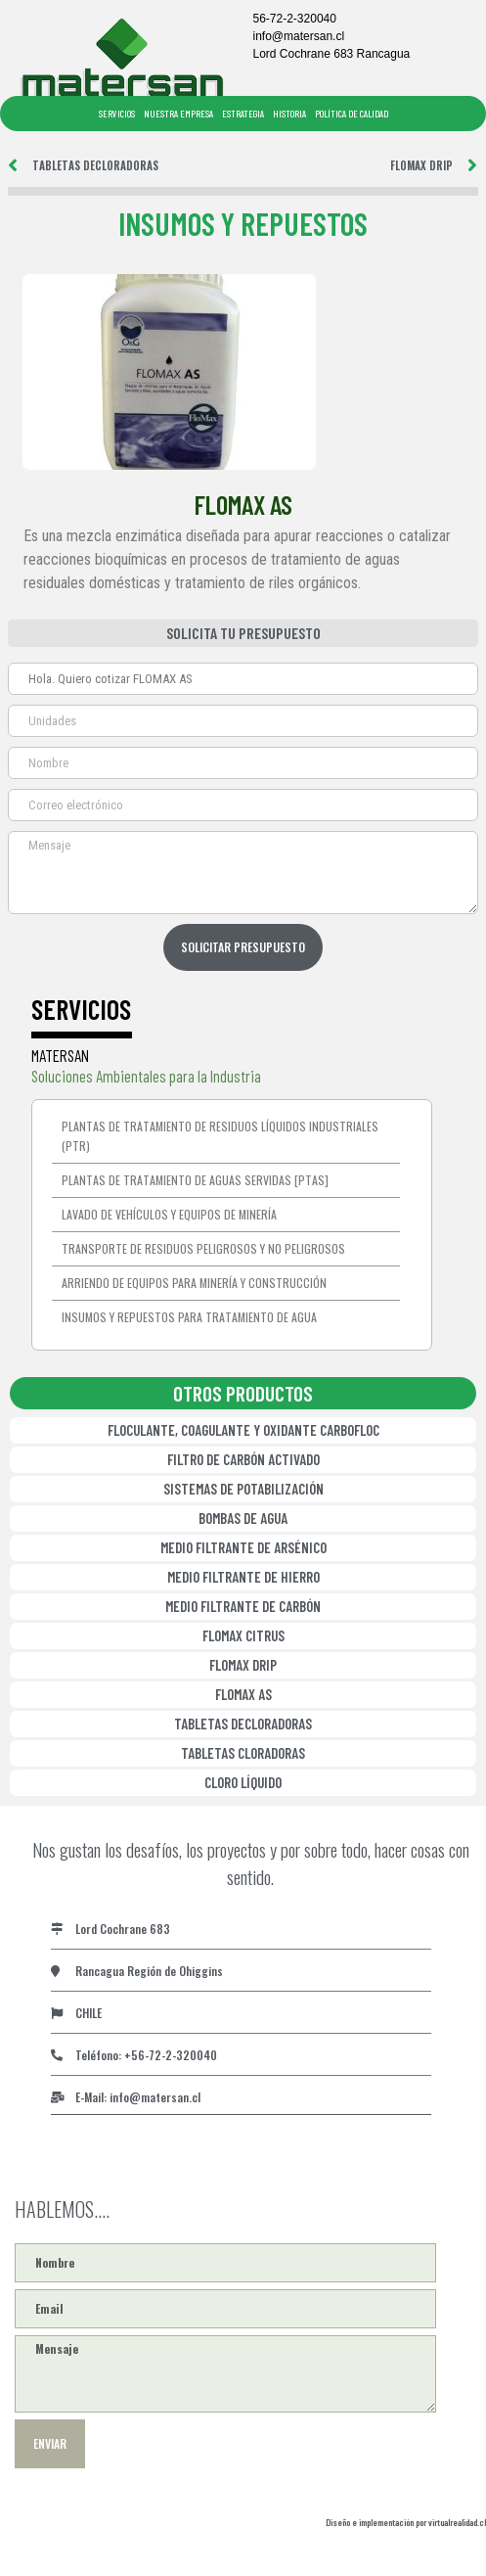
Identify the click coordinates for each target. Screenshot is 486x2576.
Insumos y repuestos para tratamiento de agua (189, 1317)
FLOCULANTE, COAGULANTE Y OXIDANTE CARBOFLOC (243, 1430)
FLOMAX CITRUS (243, 1635)
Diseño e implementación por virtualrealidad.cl (406, 2522)
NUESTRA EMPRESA (178, 113)
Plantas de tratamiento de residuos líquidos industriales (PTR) (220, 1136)
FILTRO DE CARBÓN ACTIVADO (243, 1459)
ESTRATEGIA (243, 113)
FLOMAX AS (243, 1694)
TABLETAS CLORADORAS (243, 1753)
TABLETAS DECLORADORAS (243, 1723)
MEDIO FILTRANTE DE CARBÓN (243, 1606)
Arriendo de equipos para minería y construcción (194, 1282)
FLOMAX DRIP (243, 1665)
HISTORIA (289, 113)
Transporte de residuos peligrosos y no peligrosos (203, 1248)
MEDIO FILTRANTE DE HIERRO (243, 1577)
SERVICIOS (117, 113)
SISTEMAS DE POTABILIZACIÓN (243, 1488)
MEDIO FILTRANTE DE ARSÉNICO (243, 1547)
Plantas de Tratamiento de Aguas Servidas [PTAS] (195, 1180)
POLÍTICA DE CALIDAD (351, 113)
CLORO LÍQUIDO (243, 1782)
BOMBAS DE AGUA (243, 1518)
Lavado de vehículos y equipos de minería (169, 1214)
